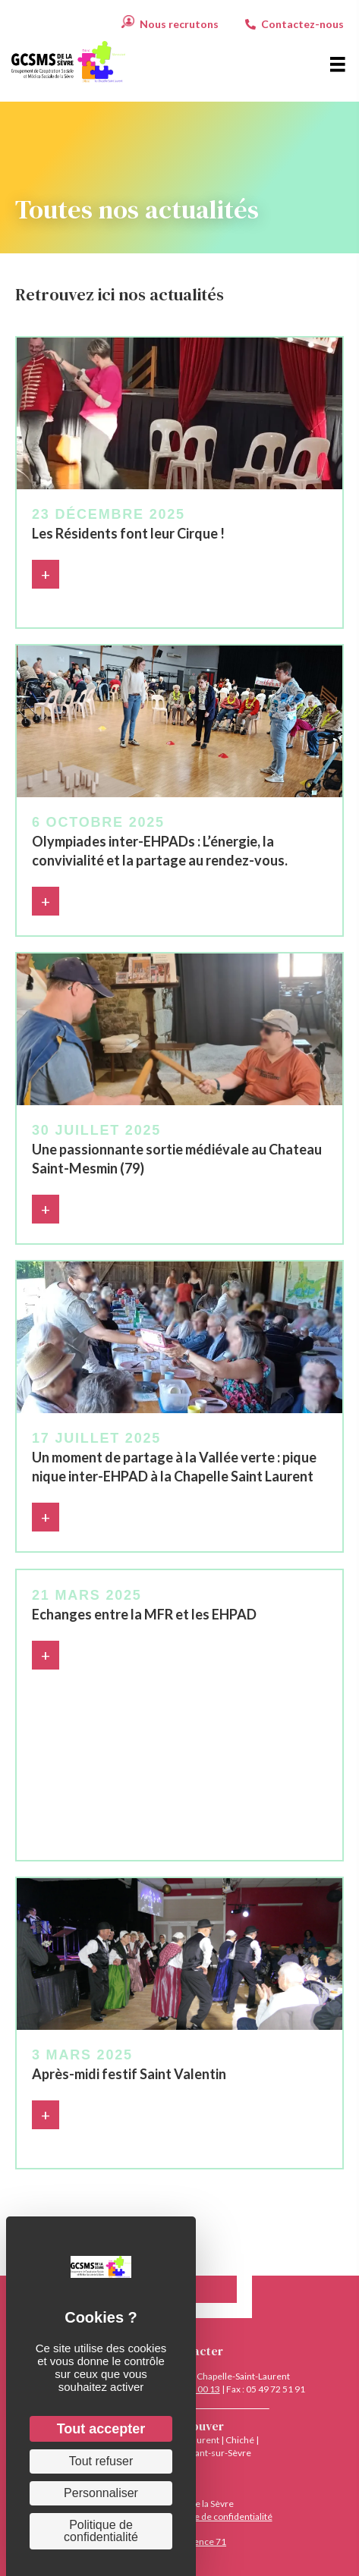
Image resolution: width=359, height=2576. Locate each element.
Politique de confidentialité (217, 2516)
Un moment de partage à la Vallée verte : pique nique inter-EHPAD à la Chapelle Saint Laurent (174, 1466)
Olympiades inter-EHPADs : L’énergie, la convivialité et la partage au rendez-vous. (160, 851)
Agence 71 (204, 2541)
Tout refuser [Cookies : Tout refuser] (101, 2461)
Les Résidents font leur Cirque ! (128, 533)
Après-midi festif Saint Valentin (129, 2074)
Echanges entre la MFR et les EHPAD (144, 1614)
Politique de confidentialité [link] (101, 2530)
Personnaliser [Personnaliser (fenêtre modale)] (101, 2492)
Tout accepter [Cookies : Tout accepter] (101, 2428)
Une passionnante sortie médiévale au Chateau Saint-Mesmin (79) (177, 1158)
